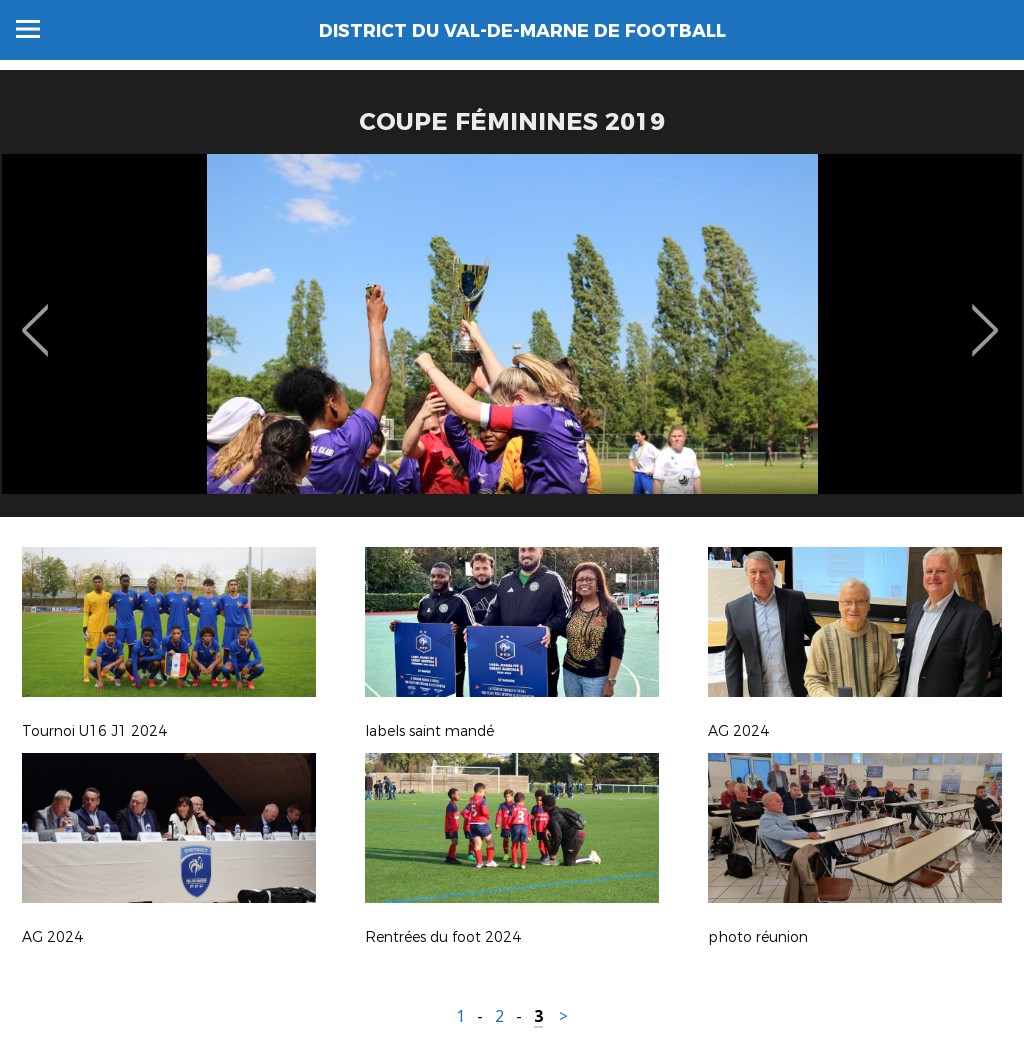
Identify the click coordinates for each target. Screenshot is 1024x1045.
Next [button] (985, 316)
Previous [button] (35, 316)
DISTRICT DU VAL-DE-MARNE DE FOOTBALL (522, 31)
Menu (28, 29)
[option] (512, 343)
